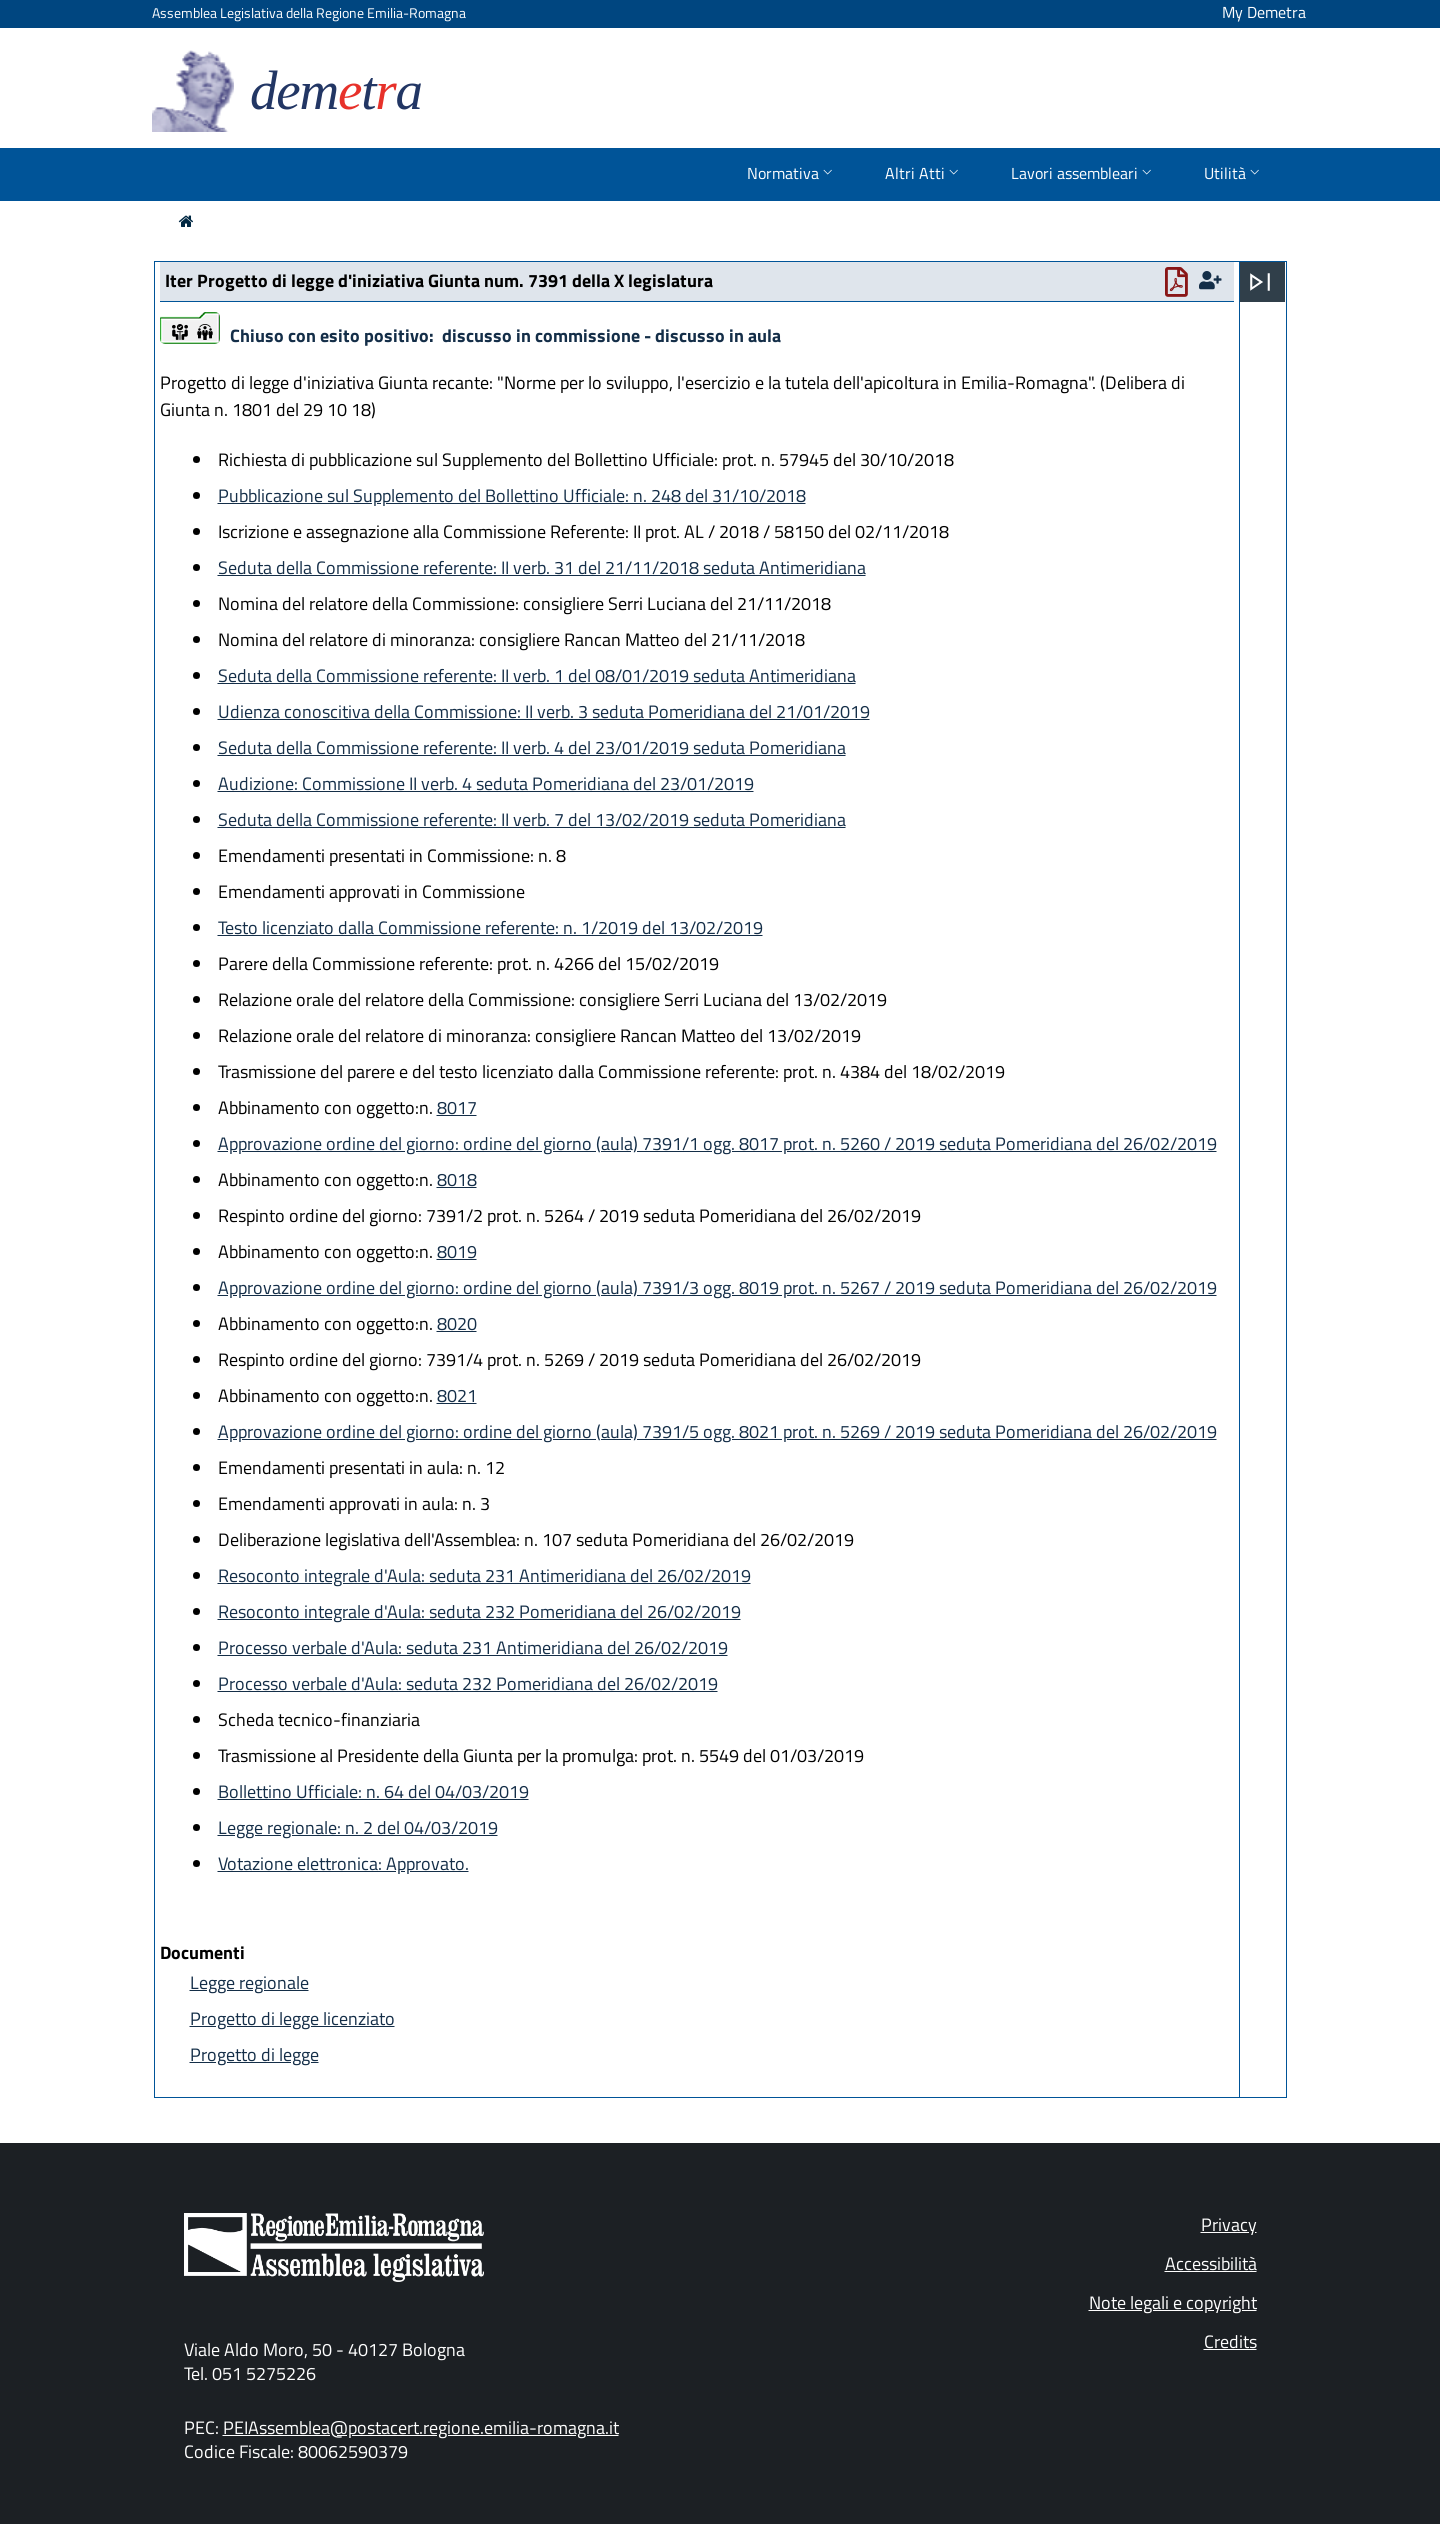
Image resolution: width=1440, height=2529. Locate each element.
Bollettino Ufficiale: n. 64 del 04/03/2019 (373, 1791)
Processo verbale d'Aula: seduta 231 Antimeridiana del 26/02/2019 (473, 1647)
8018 (457, 1179)
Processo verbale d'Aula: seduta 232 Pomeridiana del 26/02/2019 (468, 1683)
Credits (1230, 2341)
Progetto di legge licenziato (292, 2018)
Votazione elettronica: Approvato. (343, 1863)
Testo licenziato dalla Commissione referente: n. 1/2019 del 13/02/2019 (490, 927)
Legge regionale (249, 1982)
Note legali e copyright (1173, 2302)
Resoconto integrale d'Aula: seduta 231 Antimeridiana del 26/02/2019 (484, 1575)
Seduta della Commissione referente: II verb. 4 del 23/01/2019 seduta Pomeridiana (532, 747)
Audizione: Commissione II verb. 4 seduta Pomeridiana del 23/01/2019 (486, 783)
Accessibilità (1211, 2263)
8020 (457, 1323)
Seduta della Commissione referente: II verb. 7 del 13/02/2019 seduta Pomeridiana (532, 819)
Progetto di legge (254, 2054)
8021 (457, 1395)
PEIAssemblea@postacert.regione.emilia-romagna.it (421, 2427)
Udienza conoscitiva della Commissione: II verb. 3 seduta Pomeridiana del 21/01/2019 (544, 711)
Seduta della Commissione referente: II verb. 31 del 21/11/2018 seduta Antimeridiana (542, 567)
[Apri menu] (1260, 282)
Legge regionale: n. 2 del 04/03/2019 (358, 1827)
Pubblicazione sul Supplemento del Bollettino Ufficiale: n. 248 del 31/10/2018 (512, 495)
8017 (457, 1107)
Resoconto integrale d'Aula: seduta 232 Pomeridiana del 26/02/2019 (479, 1611)
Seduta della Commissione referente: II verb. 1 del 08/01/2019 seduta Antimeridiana (537, 675)
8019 (457, 1251)
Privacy (1229, 2224)
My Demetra (1264, 12)
